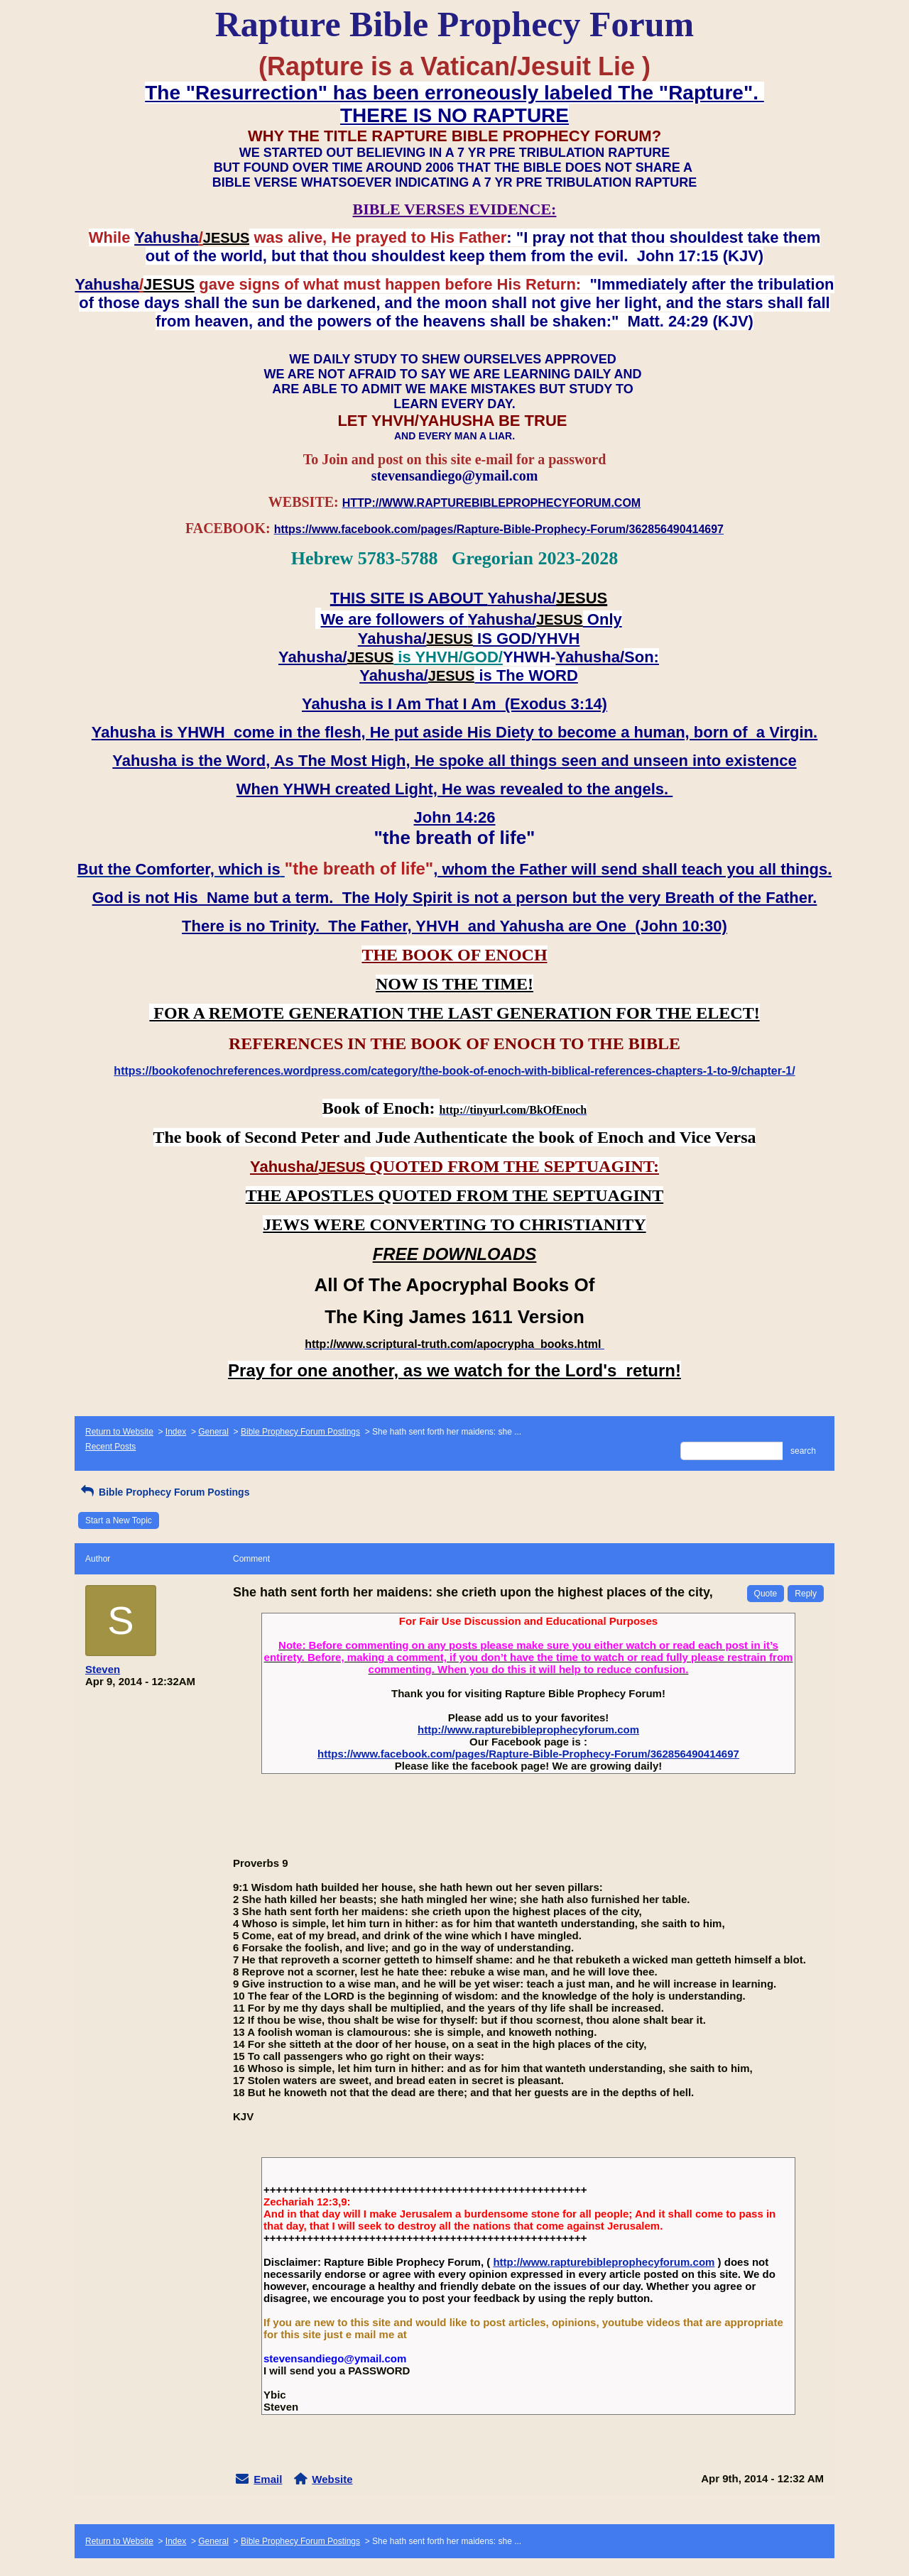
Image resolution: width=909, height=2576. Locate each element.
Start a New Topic (118, 1520)
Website (332, 2479)
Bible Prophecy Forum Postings (300, 1432)
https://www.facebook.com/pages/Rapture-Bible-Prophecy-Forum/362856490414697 (528, 1754)
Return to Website (119, 1432)
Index (175, 1432)
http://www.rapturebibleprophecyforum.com (528, 1729)
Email (268, 2479)
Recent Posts (110, 1447)
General (213, 1432)
